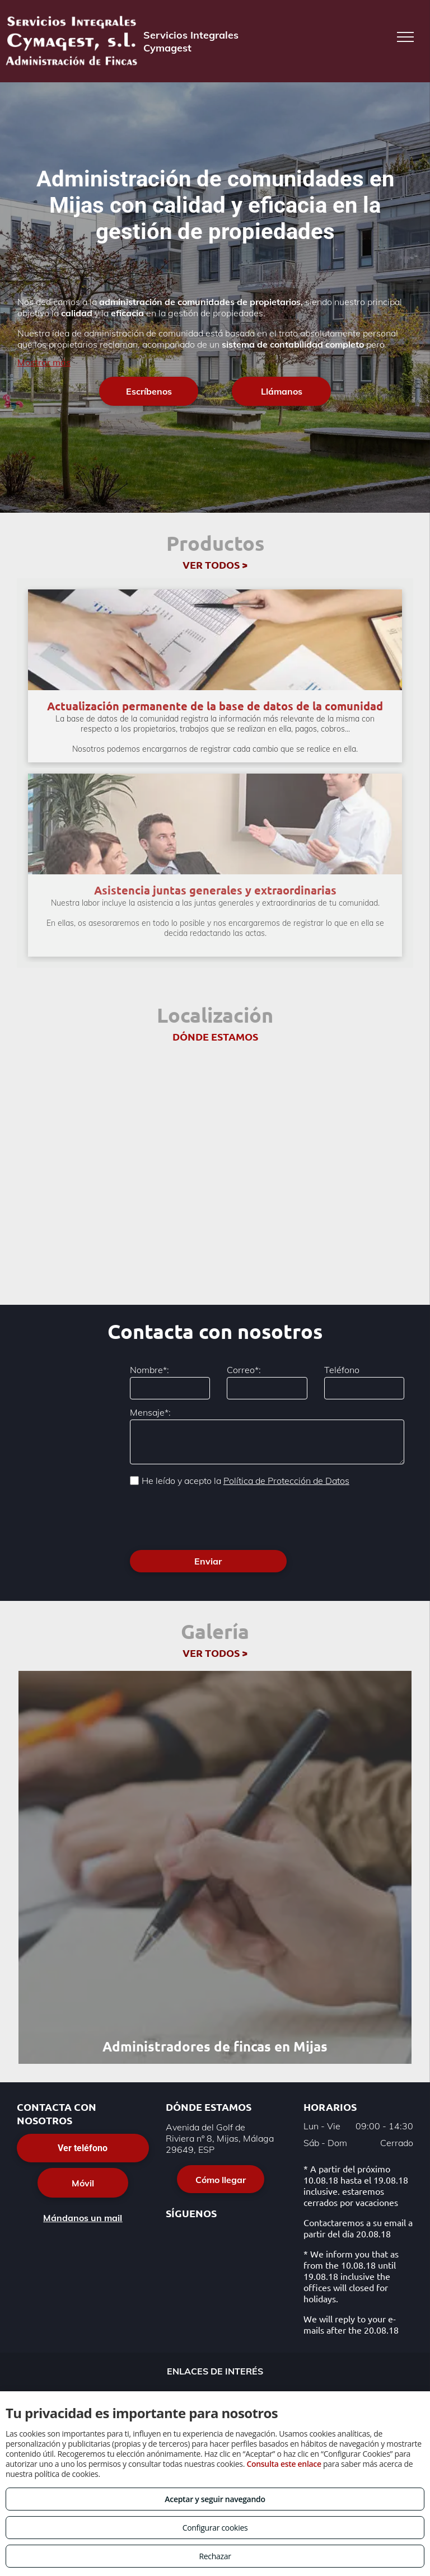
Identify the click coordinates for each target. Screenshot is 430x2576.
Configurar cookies (215, 2527)
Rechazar (215, 2556)
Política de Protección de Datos (286, 1480)
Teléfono (341, 1369)
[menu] (405, 36)
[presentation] (215, 1517)
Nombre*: (149, 1369)
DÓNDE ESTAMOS (215, 1036)
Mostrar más (44, 362)
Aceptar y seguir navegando (215, 2499)
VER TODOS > (215, 564)
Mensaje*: (150, 1412)
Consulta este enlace (283, 2463)
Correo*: (244, 1369)
